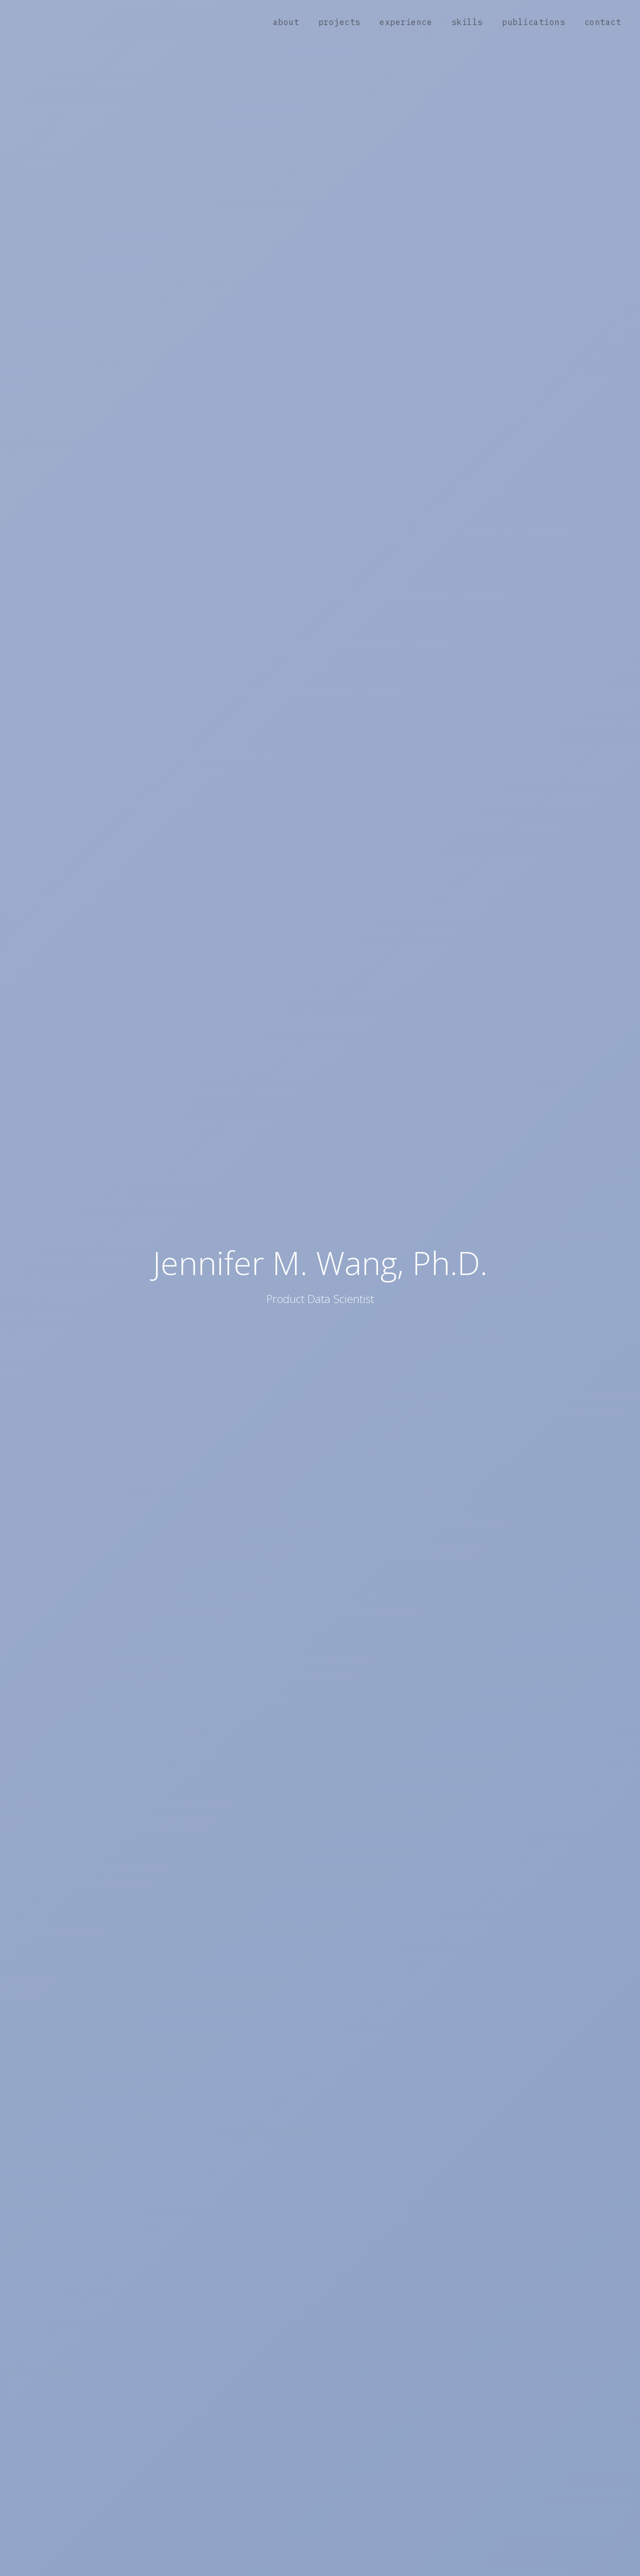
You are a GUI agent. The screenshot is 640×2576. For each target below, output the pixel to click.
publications (533, 22)
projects (339, 22)
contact (603, 22)
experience (406, 22)
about (286, 22)
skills (467, 22)
